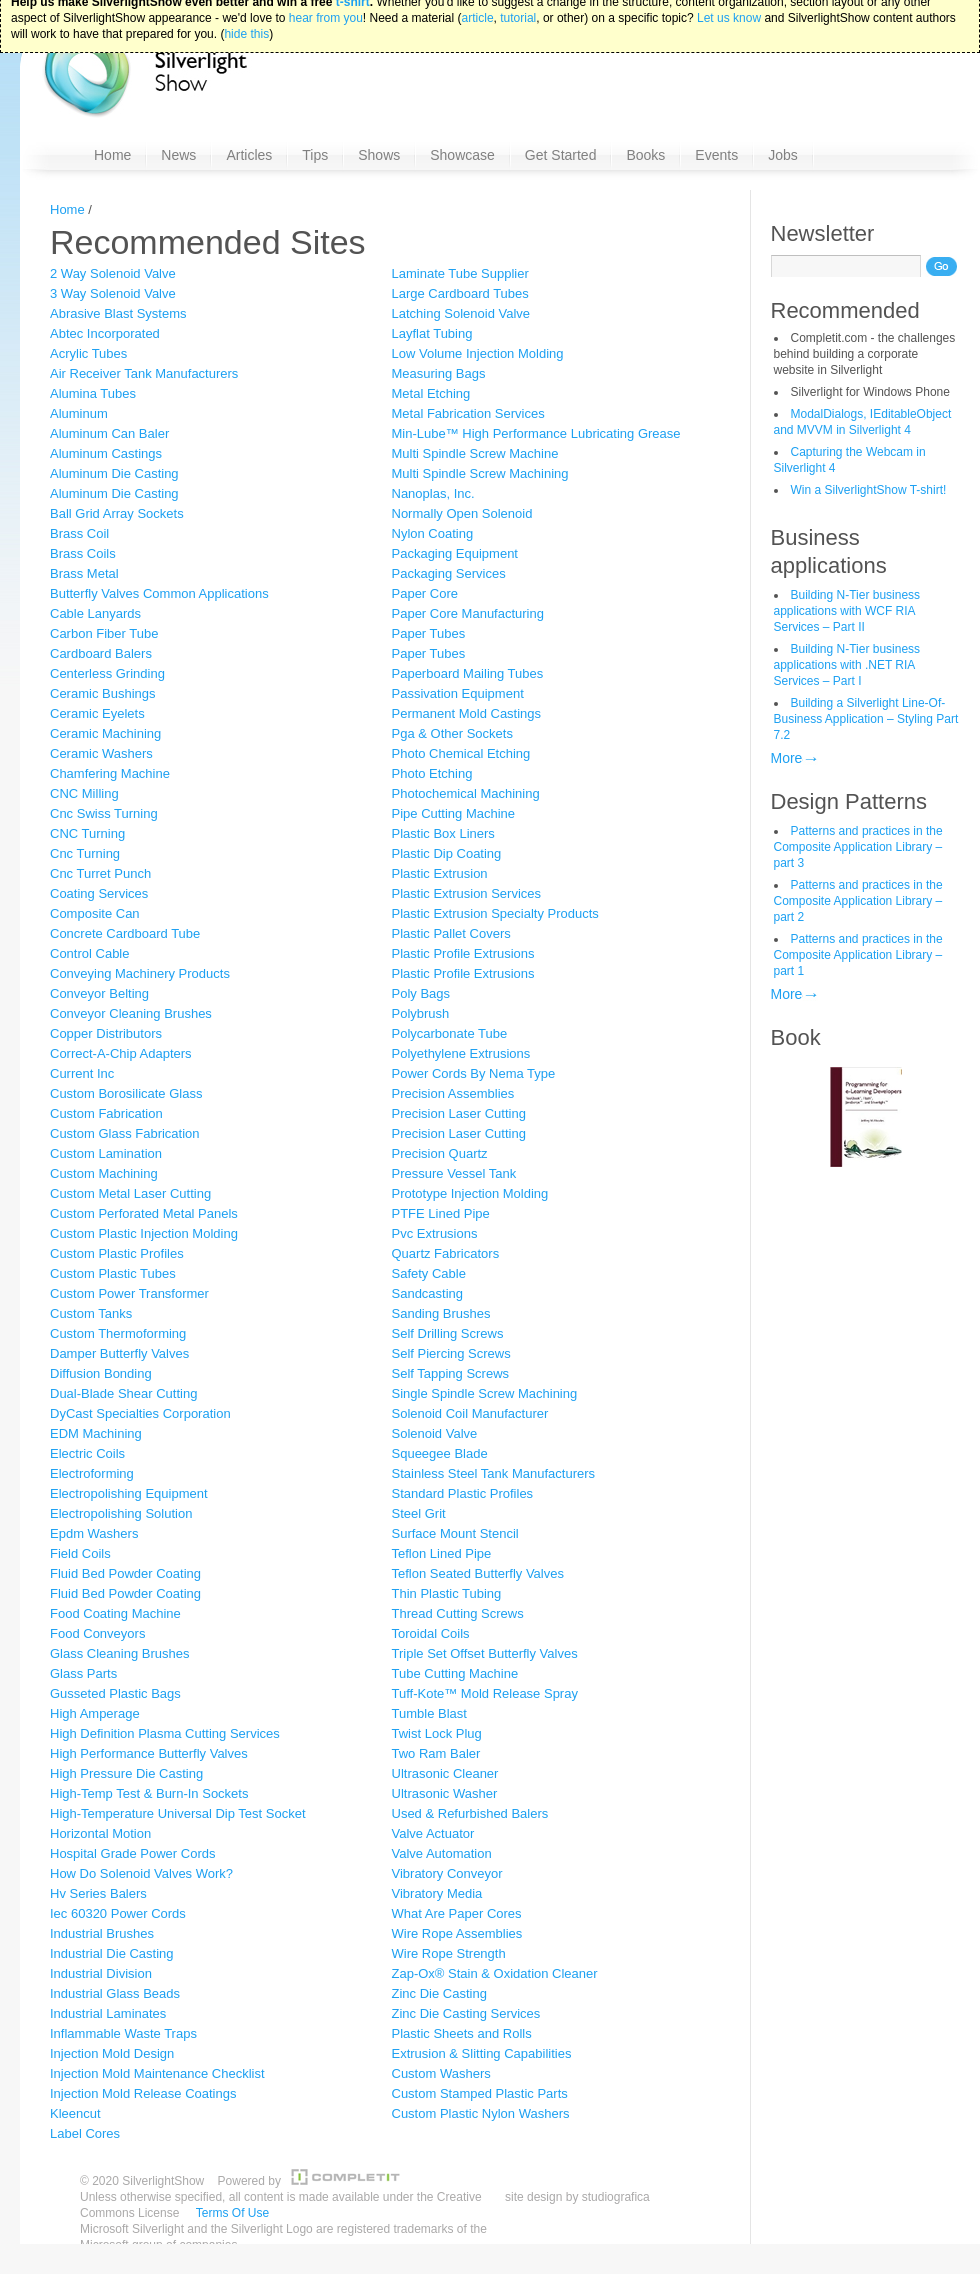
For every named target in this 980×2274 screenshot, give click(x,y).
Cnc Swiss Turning (104, 813)
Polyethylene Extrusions (461, 1053)
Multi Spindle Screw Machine (475, 453)
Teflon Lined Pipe (442, 1553)
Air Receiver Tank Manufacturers (144, 373)
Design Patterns (849, 801)
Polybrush (421, 1013)
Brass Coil (79, 533)
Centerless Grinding (107, 673)
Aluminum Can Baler (109, 433)
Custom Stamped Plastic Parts (480, 2093)
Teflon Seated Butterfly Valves (478, 1573)
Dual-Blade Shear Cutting (123, 1393)
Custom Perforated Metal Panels (144, 1213)
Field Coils (80, 1553)
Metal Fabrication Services (468, 413)
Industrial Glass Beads (115, 1993)
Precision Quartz (440, 1153)
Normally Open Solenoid (462, 513)
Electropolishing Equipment (129, 1493)
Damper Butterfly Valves (119, 1353)
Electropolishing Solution (121, 1513)
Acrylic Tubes (88, 353)
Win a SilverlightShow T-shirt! (869, 490)
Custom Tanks (91, 1313)
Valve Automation (442, 1853)
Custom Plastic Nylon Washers (481, 2113)
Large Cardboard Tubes (460, 293)
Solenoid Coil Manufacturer (470, 1413)
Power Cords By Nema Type (474, 1073)
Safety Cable (429, 1273)
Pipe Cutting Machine (454, 813)
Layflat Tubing (432, 333)
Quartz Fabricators (446, 1253)
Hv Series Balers (98, 1893)
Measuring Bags (439, 373)
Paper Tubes (429, 633)
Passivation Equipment (458, 693)
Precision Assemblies (453, 1093)
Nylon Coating (433, 533)
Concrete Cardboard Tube (125, 933)
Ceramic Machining (105, 733)
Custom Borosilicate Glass (126, 1093)
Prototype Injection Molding (470, 1193)
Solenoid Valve (435, 1433)
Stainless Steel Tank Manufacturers (494, 1473)
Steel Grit (419, 1513)
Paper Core (425, 593)
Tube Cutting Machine (455, 1673)
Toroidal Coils (431, 1633)
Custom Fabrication (106, 1113)
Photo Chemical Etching (461, 753)
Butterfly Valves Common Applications (159, 593)
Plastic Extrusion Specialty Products (495, 913)
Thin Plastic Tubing (447, 1593)
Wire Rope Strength (449, 1953)
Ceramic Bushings (103, 693)
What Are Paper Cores (457, 1913)
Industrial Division (101, 1973)
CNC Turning (87, 833)
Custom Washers (441, 2073)
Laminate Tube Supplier (460, 273)
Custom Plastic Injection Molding (144, 1233)
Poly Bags (421, 993)
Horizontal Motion (100, 1833)
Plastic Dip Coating (447, 853)
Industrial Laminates (108, 2013)
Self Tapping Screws (451, 1373)
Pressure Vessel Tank (454, 1173)
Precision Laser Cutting (459, 1113)
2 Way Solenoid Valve (113, 273)
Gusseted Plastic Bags (115, 1693)
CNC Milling (84, 793)
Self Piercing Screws (451, 1353)
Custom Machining (104, 1173)
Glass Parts (83, 1673)
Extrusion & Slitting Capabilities (482, 2053)
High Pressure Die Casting (126, 1773)
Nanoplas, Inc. (433, 493)
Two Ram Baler (436, 1753)
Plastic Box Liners (443, 833)
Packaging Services (449, 573)
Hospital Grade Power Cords (132, 1853)
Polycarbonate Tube (450, 1033)
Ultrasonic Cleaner (445, 1773)
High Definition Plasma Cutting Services (165, 1733)
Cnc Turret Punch (100, 873)
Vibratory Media (437, 1893)
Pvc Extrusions (435, 1233)
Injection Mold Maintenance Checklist (157, 2073)
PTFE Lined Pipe (441, 1213)
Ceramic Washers (101, 753)
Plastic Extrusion (440, 873)
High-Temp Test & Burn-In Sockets (149, 1793)
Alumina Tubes (93, 393)
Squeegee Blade (440, 1453)
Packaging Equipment (455, 553)
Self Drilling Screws (448, 1333)
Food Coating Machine (115, 1613)
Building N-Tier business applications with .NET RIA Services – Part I (847, 665)
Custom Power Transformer (129, 1293)
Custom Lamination (106, 1153)
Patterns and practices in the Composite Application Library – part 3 (858, 847)
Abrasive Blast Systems (118, 313)
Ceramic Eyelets (97, 713)
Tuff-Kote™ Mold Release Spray (485, 1693)
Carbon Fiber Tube (104, 633)
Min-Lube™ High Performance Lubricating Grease (536, 433)
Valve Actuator (433, 1833)
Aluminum (79, 413)
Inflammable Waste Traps (123, 2033)
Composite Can (95, 913)
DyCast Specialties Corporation (140, 1413)
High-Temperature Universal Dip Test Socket (178, 1813)
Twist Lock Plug (437, 1733)
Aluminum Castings (106, 453)
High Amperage (95, 1713)
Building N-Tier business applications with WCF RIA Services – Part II (847, 611)
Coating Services (99, 893)
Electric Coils (87, 1453)
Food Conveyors (97, 1633)
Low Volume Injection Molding (478, 353)
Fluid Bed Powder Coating (125, 1573)
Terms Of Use (232, 2213)
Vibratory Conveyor (447, 1873)
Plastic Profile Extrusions (463, 953)
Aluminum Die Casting (114, 473)
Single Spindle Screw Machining (485, 1393)
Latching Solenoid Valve (461, 313)
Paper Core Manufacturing (468, 613)
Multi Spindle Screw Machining (480, 473)
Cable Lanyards (95, 613)
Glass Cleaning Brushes (119, 1653)
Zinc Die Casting (439, 1993)
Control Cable (90, 953)
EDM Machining (96, 1433)
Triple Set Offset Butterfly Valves (485, 1653)
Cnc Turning (85, 853)
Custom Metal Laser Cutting (130, 1193)
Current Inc (82, 1073)
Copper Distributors (106, 1033)
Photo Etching (432, 773)
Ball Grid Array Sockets (117, 513)
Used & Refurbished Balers (470, 1813)
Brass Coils (83, 553)
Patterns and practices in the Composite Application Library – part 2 (858, 901)
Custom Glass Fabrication (125, 1133)
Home (67, 209)
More (787, 758)
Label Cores (85, 2133)
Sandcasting (428, 1293)
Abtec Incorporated (105, 333)
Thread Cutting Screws (458, 1613)
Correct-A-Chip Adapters (121, 1053)
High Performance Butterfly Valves (149, 1753)
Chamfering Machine (110, 773)
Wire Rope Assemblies (457, 1933)
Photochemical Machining (466, 793)
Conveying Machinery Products (140, 973)
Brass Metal (84, 573)
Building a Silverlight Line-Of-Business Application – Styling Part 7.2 (866, 719)
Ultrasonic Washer (445, 1793)
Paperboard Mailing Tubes (468, 673)
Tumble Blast (429, 1713)
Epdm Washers (94, 1533)
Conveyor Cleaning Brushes (131, 1013)
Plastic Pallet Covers (451, 933)
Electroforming (92, 1473)
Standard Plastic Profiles (463, 1493)
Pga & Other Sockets (452, 733)
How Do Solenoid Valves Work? (141, 1873)
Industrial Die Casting (112, 1953)
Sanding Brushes (441, 1313)
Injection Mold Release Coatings (143, 2093)
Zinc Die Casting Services (466, 2013)
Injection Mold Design (112, 2053)
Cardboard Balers (101, 653)
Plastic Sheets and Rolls (462, 2033)
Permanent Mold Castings (467, 713)
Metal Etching (431, 393)
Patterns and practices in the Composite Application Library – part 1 (858, 955)
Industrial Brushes (102, 1933)
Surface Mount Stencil (455, 1533)
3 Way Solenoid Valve (113, 293)
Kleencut (75, 2113)
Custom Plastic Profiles (117, 1253)
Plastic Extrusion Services (467, 893)
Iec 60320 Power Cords (118, 1913)
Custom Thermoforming (118, 1333)
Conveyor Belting (99, 993)
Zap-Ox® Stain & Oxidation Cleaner (495, 1973)
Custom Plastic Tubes (113, 1273)
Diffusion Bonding (101, 1373)
